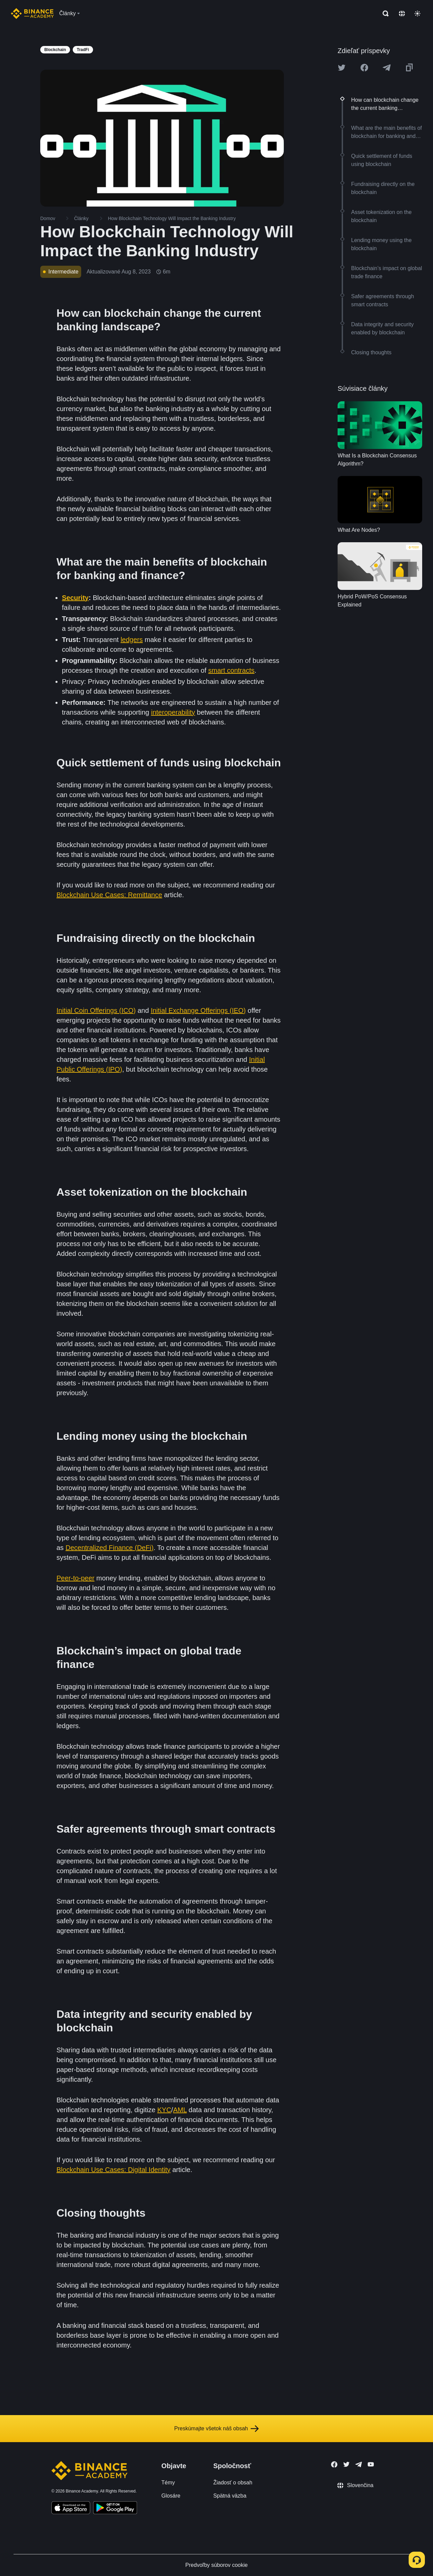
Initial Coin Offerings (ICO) (96, 1010)
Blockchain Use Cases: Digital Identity (113, 2169)
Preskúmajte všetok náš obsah (216, 2428)
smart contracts (231, 670)
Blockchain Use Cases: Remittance (109, 895)
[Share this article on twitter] (342, 68)
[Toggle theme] (417, 13)
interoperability (173, 712)
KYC (164, 2110)
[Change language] (402, 13)
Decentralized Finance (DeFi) (110, 1547)
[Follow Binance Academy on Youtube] (370, 2464)
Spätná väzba (229, 2496)
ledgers (131, 639)
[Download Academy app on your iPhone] (70, 2508)
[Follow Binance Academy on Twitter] (346, 2464)
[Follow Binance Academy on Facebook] (334, 2464)
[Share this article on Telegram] (387, 68)
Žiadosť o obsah (232, 2482)
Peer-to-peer (75, 1578)
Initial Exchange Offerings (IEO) (198, 1010)
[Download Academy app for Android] (115, 2508)
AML (180, 2110)
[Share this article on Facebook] (364, 68)
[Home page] (32, 13)
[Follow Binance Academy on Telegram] (358, 2464)
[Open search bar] (384, 13)
